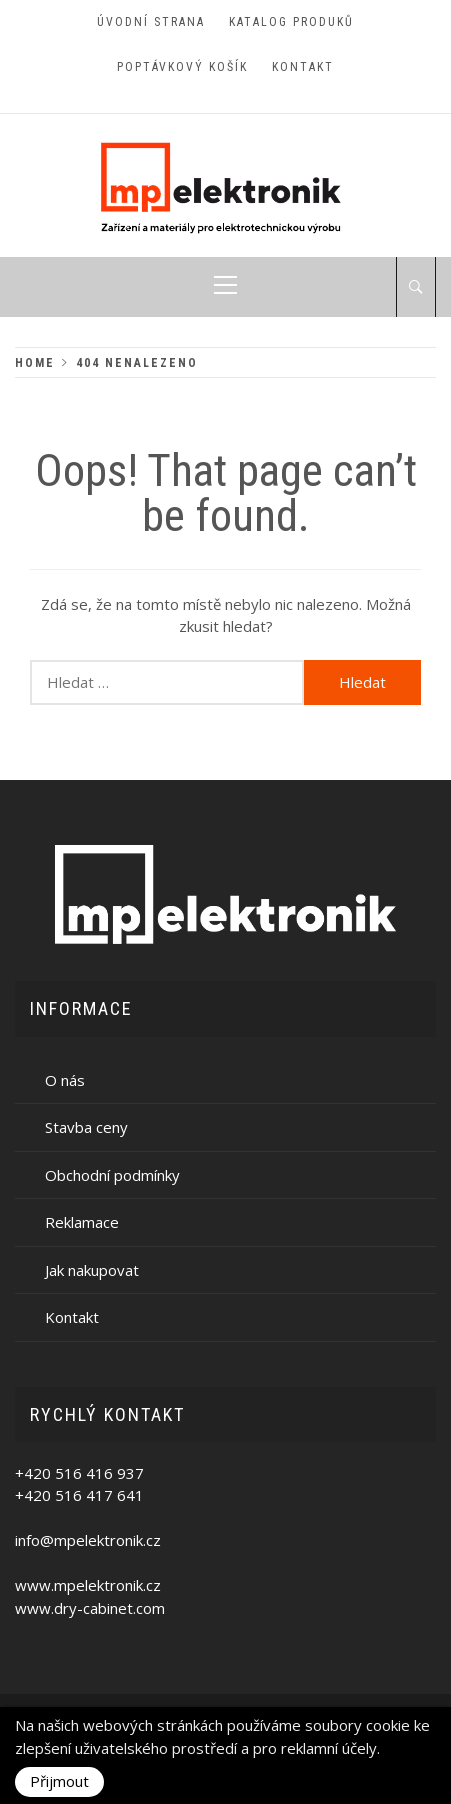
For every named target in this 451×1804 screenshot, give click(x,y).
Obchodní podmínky (112, 1175)
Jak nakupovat (92, 1270)
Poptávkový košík (182, 67)
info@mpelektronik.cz (88, 1540)
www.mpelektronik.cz (88, 1585)
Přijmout (59, 1781)
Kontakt (303, 67)
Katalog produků (291, 22)
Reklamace (82, 1222)
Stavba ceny (86, 1127)
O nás (65, 1080)
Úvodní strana (151, 22)
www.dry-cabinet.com (90, 1608)
